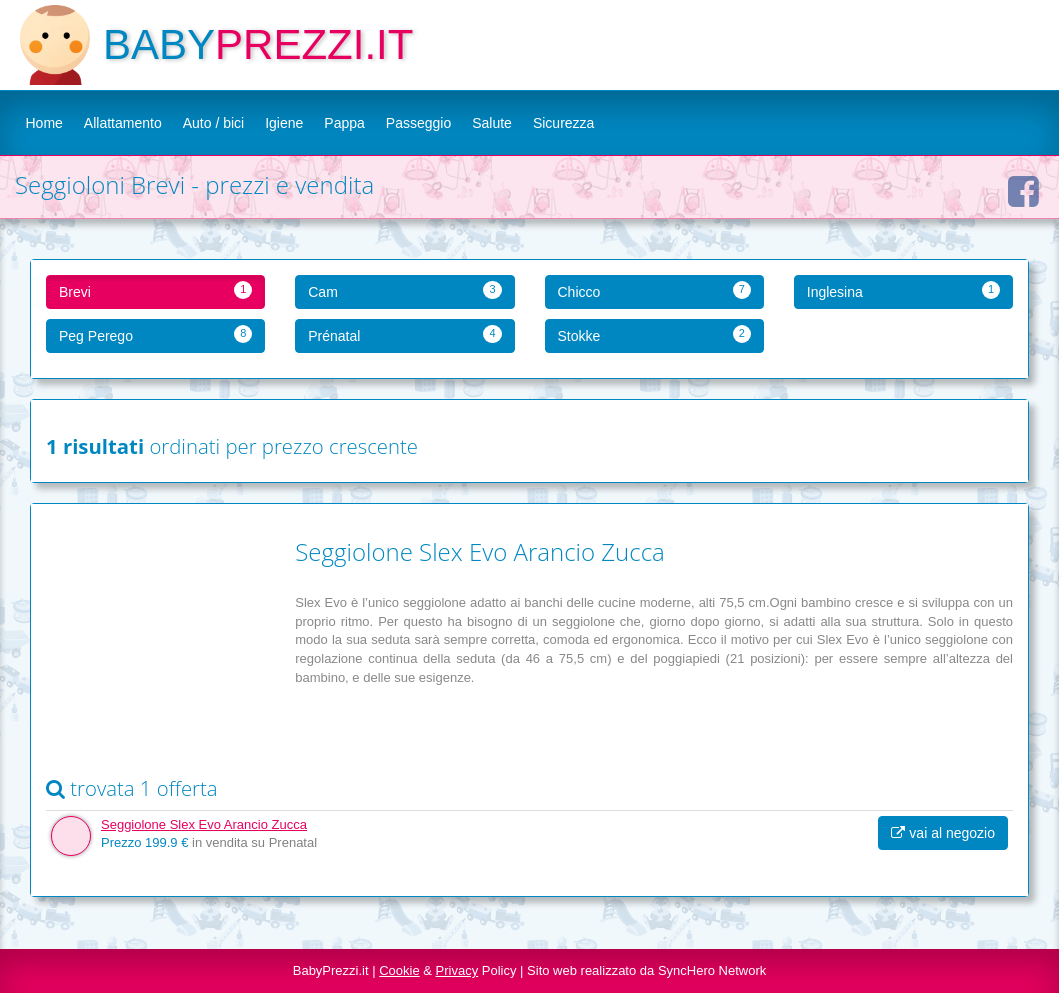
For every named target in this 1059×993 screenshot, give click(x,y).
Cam (404, 290)
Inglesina (903, 290)
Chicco (654, 290)
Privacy (457, 970)
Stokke (654, 334)
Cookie (399, 970)
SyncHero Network (712, 970)
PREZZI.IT (314, 44)
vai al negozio (943, 833)
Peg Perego (155, 334)
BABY (159, 44)
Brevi (155, 290)
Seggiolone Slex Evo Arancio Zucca (204, 824)
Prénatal (404, 334)
